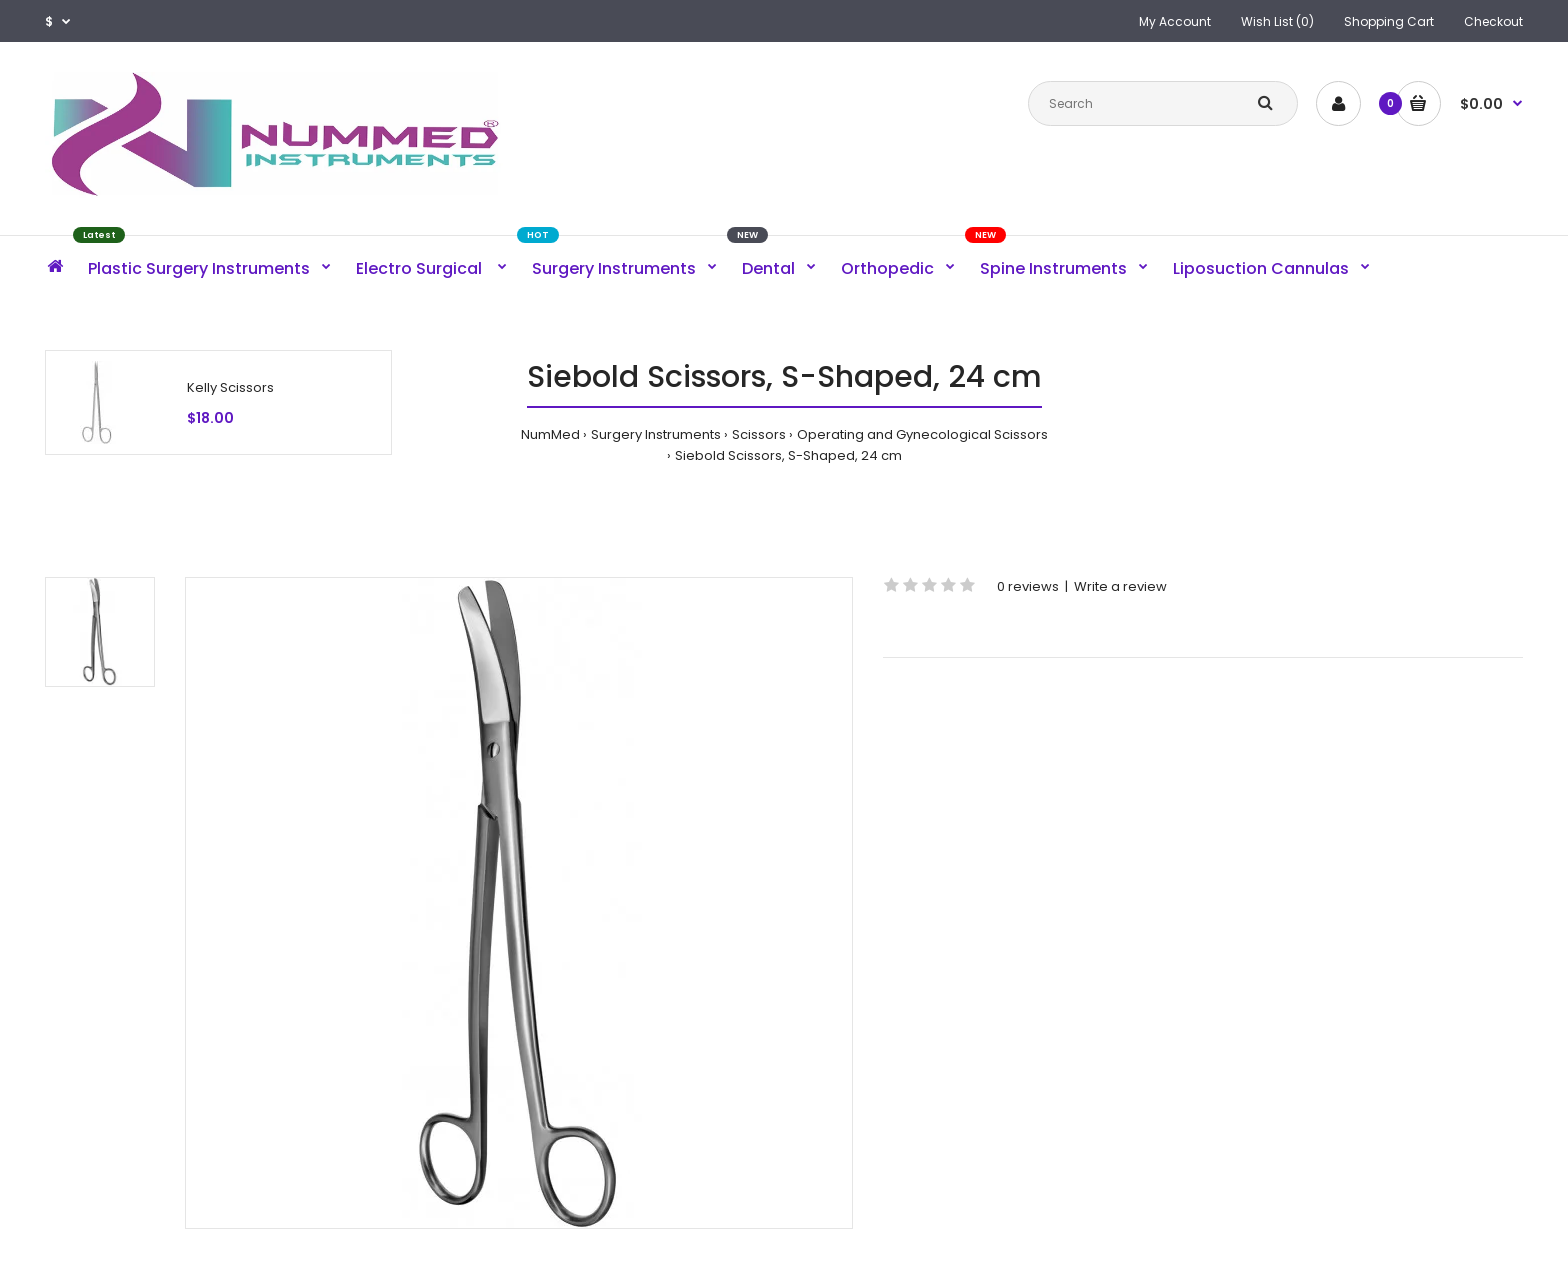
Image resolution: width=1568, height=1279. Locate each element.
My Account (1175, 21)
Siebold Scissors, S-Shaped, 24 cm (788, 455)
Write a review (1120, 586)
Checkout (1493, 21)
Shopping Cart (1389, 21)
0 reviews (1028, 586)
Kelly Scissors (230, 387)
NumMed (550, 434)
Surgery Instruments (656, 434)
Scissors (759, 434)
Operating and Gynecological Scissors (922, 434)
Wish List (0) (1277, 21)
